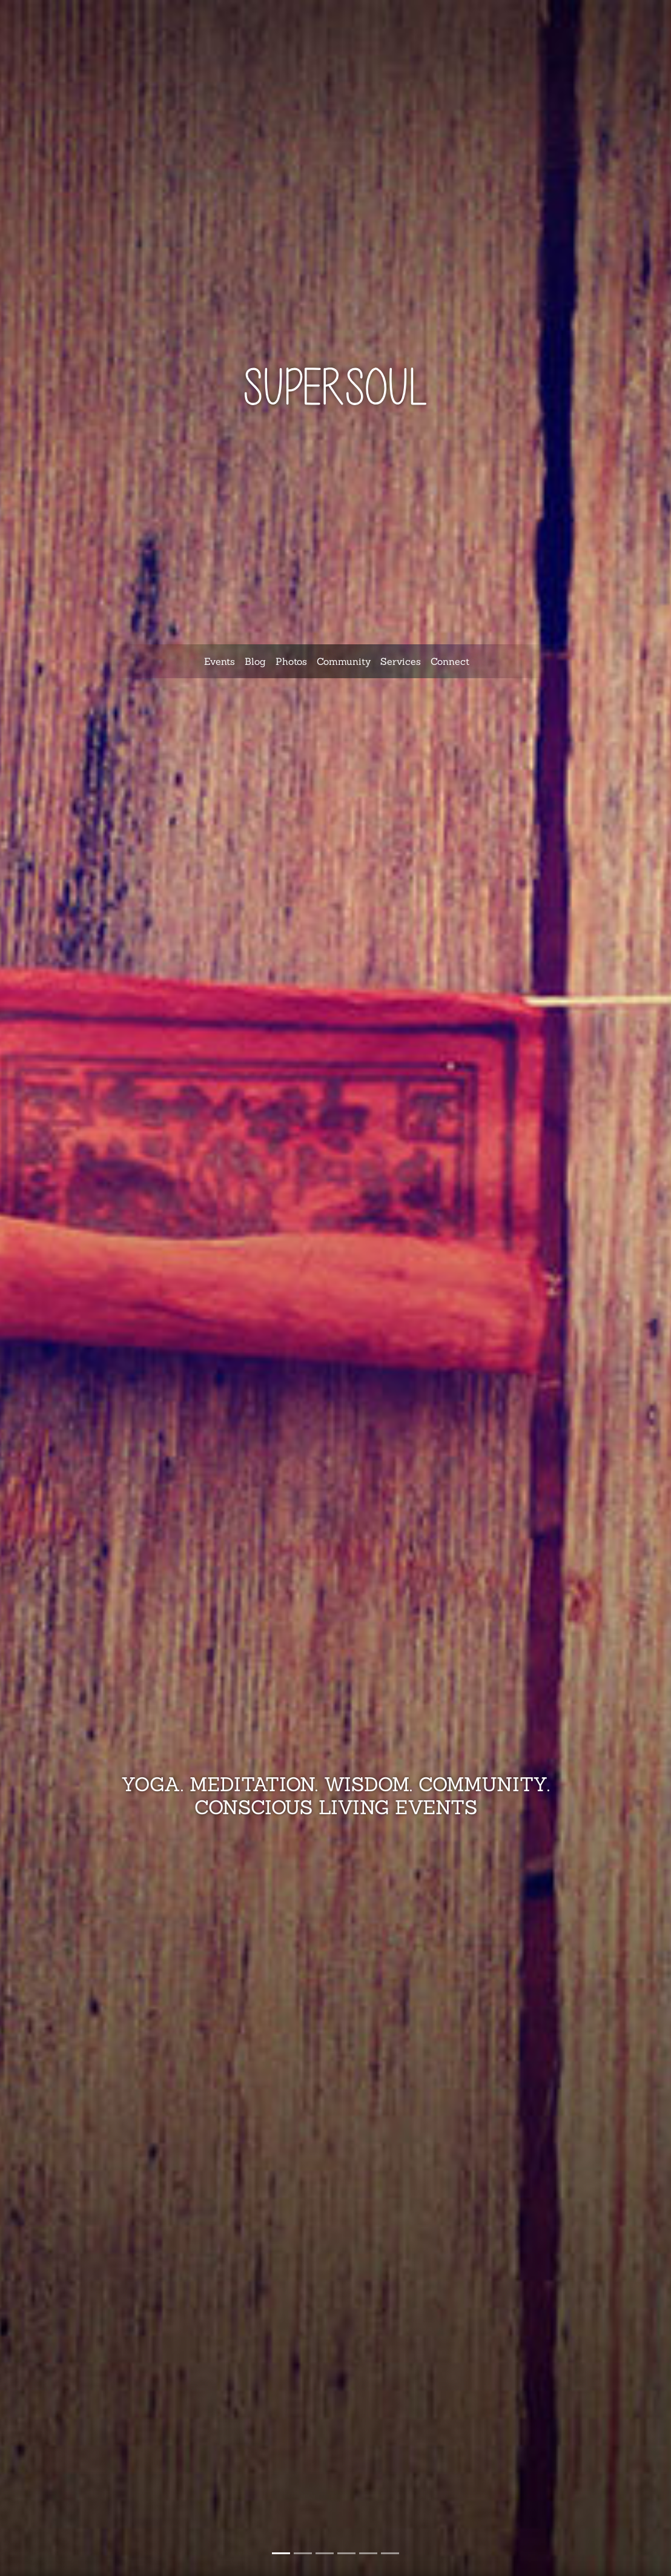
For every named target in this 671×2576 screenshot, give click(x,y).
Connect (450, 661)
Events (219, 661)
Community (344, 661)
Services (400, 661)
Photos (291, 661)
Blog (255, 661)
